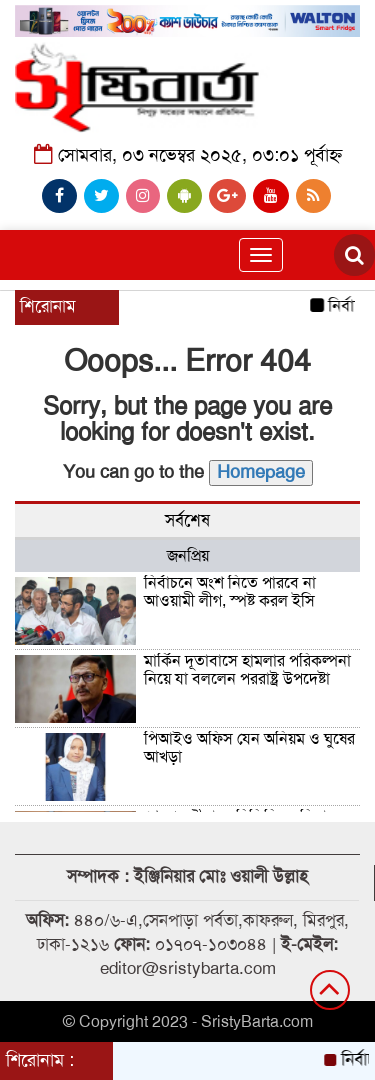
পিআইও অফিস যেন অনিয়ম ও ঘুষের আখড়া (249, 748)
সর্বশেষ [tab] (187, 520)
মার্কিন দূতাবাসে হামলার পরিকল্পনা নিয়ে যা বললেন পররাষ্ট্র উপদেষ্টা (247, 670)
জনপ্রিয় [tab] (188, 556)
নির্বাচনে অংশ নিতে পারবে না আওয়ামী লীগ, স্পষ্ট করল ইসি (230, 592)
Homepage (261, 472)
